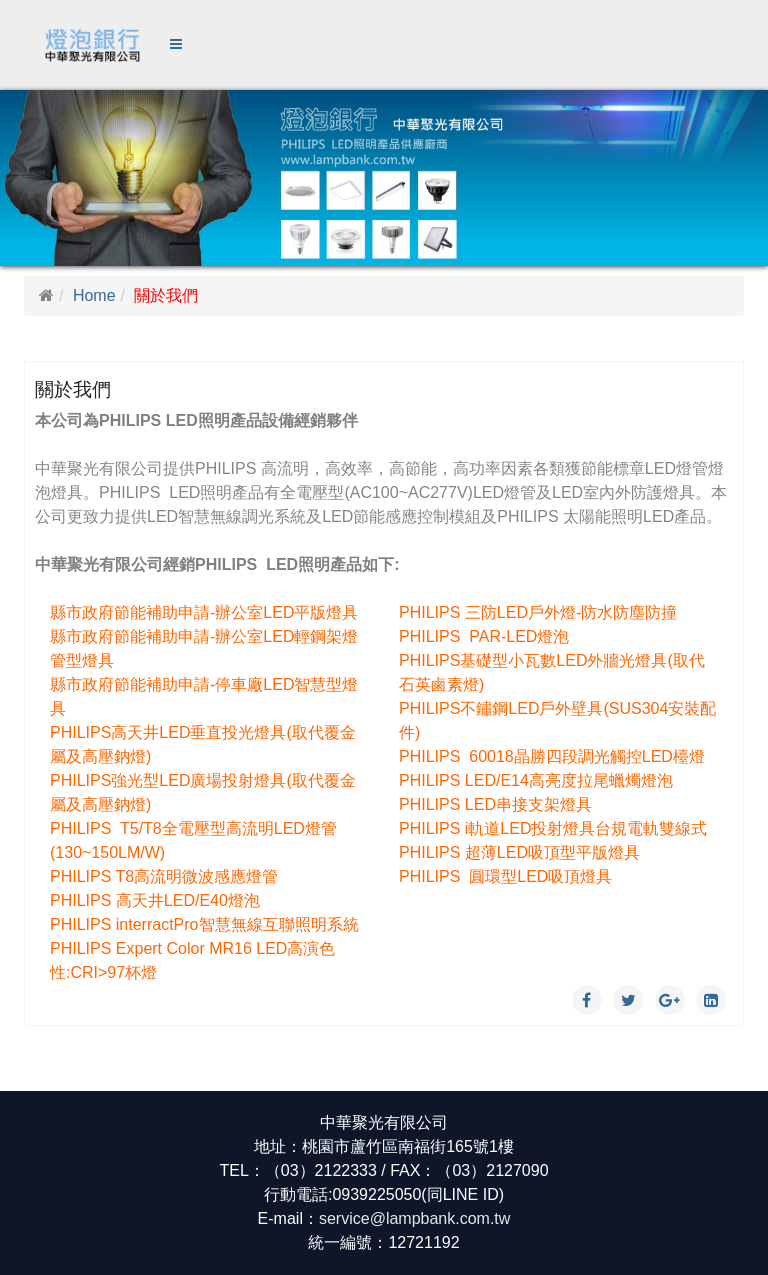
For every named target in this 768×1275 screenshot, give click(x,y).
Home (94, 295)
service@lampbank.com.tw (414, 1218)
